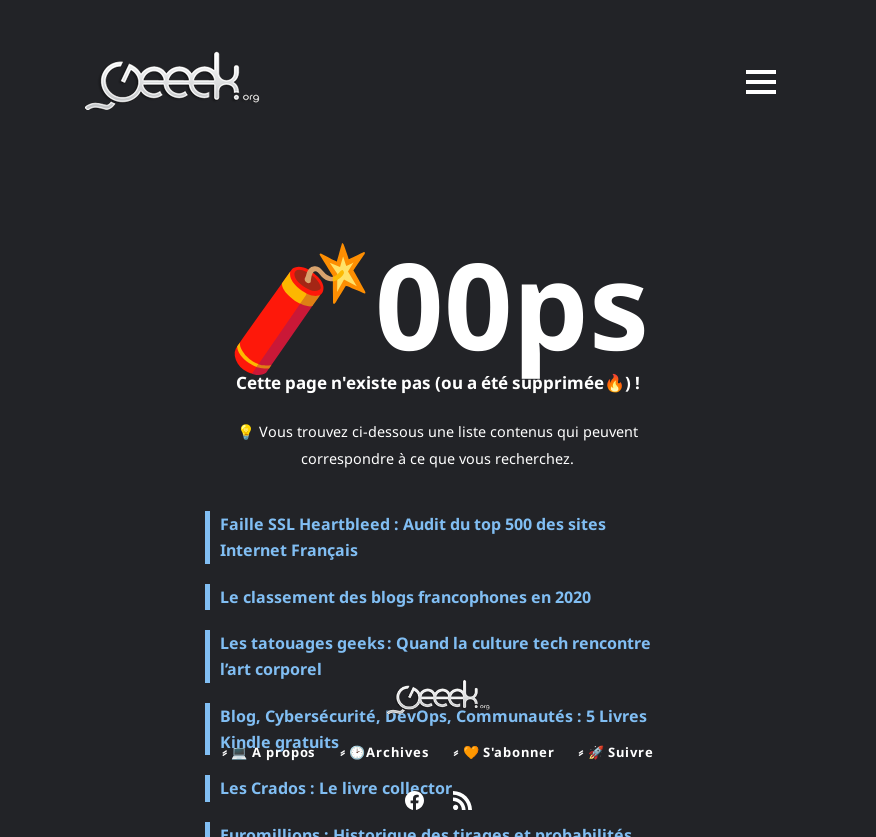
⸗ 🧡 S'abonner (504, 752)
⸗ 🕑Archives (383, 752)
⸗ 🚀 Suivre (618, 752)
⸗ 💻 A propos (267, 752)
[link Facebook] (414, 803)
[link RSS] (462, 803)
